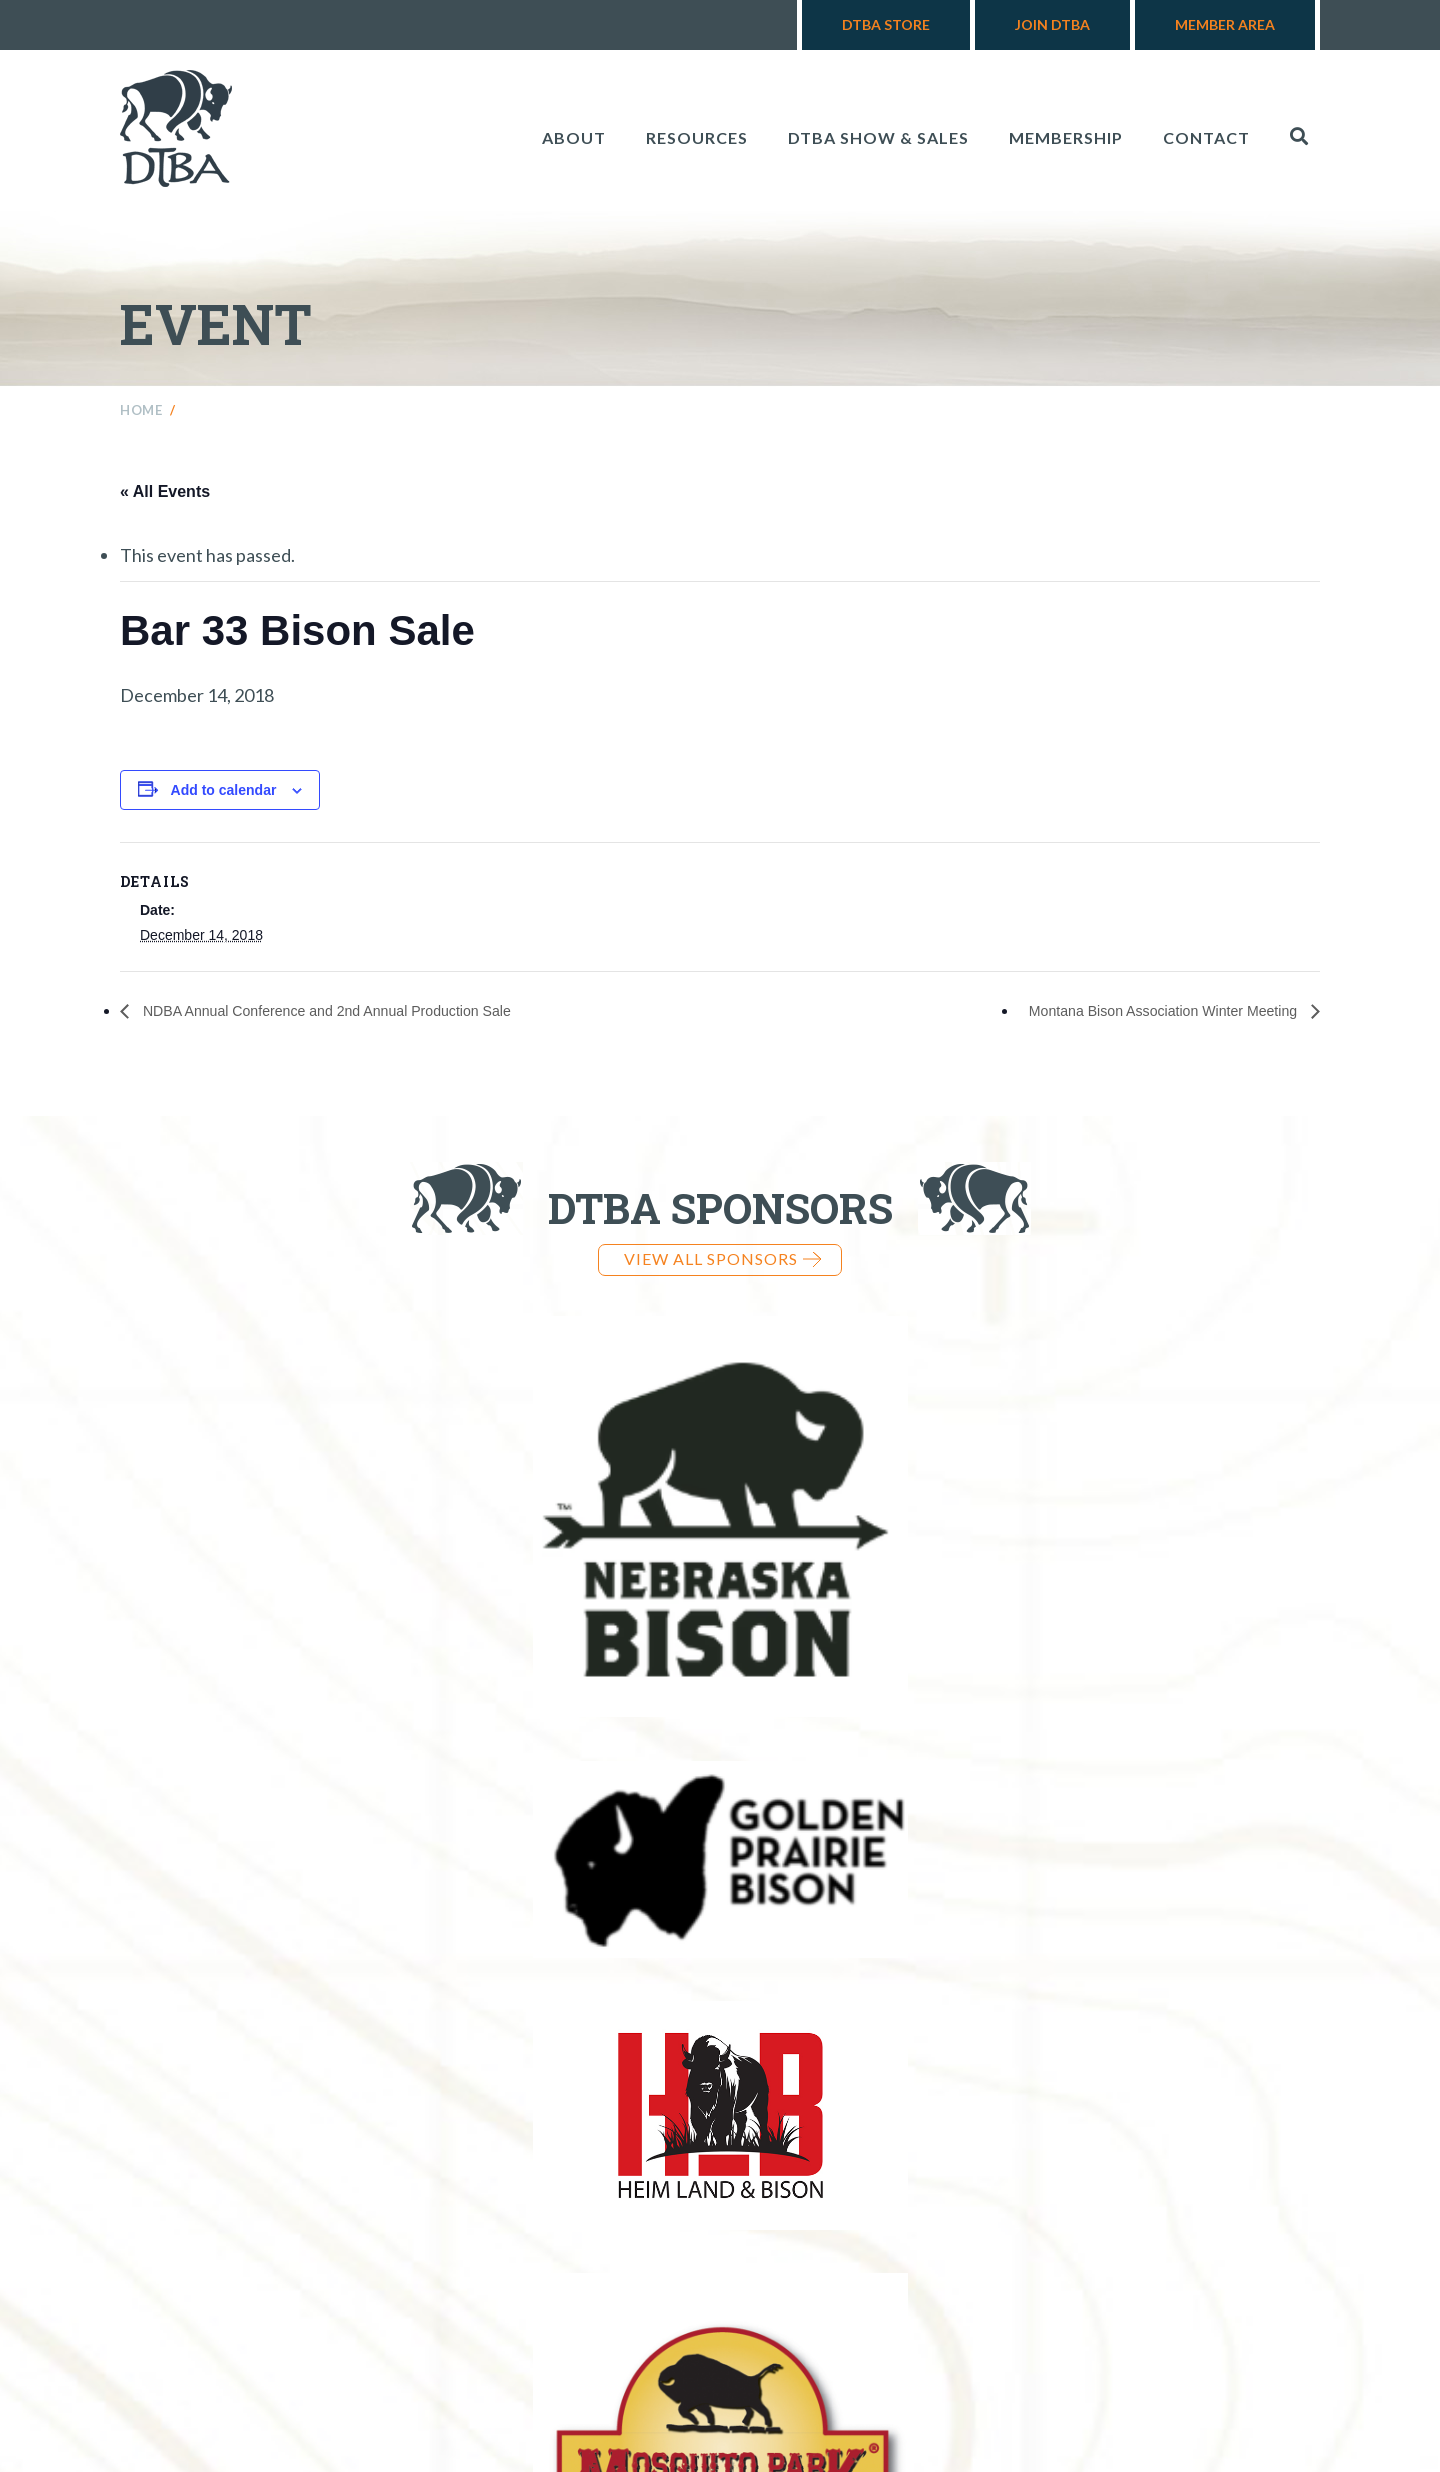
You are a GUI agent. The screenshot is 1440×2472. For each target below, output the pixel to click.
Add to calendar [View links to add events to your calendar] (224, 790)
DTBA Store (886, 24)
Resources (697, 137)
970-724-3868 (815, 2301)
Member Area (1225, 24)
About (574, 137)
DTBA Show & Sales (878, 137)
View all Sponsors (722, 1258)
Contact (1206, 137)
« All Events (165, 491)
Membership (1066, 137)
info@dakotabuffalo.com (1053, 2301)
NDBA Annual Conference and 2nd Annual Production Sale (350, 1011)
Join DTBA (1052, 24)
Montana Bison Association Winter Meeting (1146, 1011)
